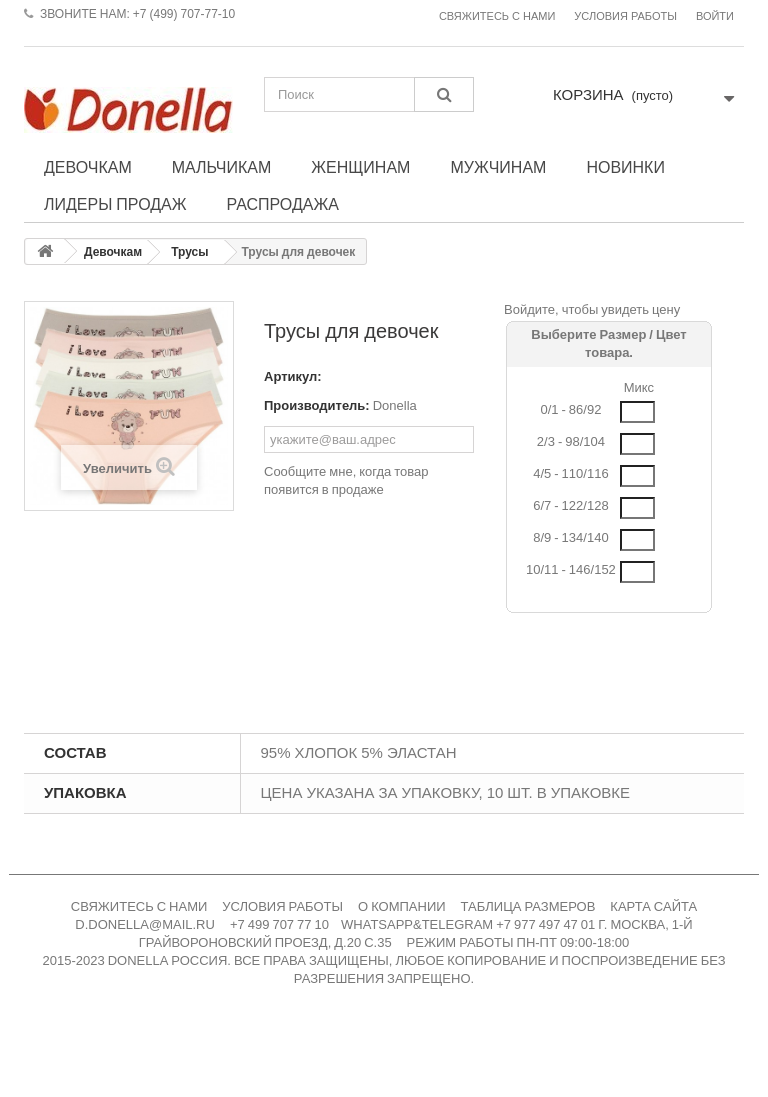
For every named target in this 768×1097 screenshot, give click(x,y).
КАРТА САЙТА (653, 906)
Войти (715, 16)
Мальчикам (222, 167)
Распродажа (283, 204)
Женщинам (360, 167)
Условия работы (625, 16)
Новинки (625, 167)
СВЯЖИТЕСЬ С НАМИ (139, 906)
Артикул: (293, 376)
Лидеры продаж (115, 204)
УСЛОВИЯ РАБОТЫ (282, 906)
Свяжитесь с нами (497, 16)
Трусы (189, 252)
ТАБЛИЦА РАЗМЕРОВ (528, 906)
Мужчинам (498, 167)
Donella (395, 405)
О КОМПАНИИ (402, 906)
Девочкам (88, 167)
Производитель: (317, 405)
